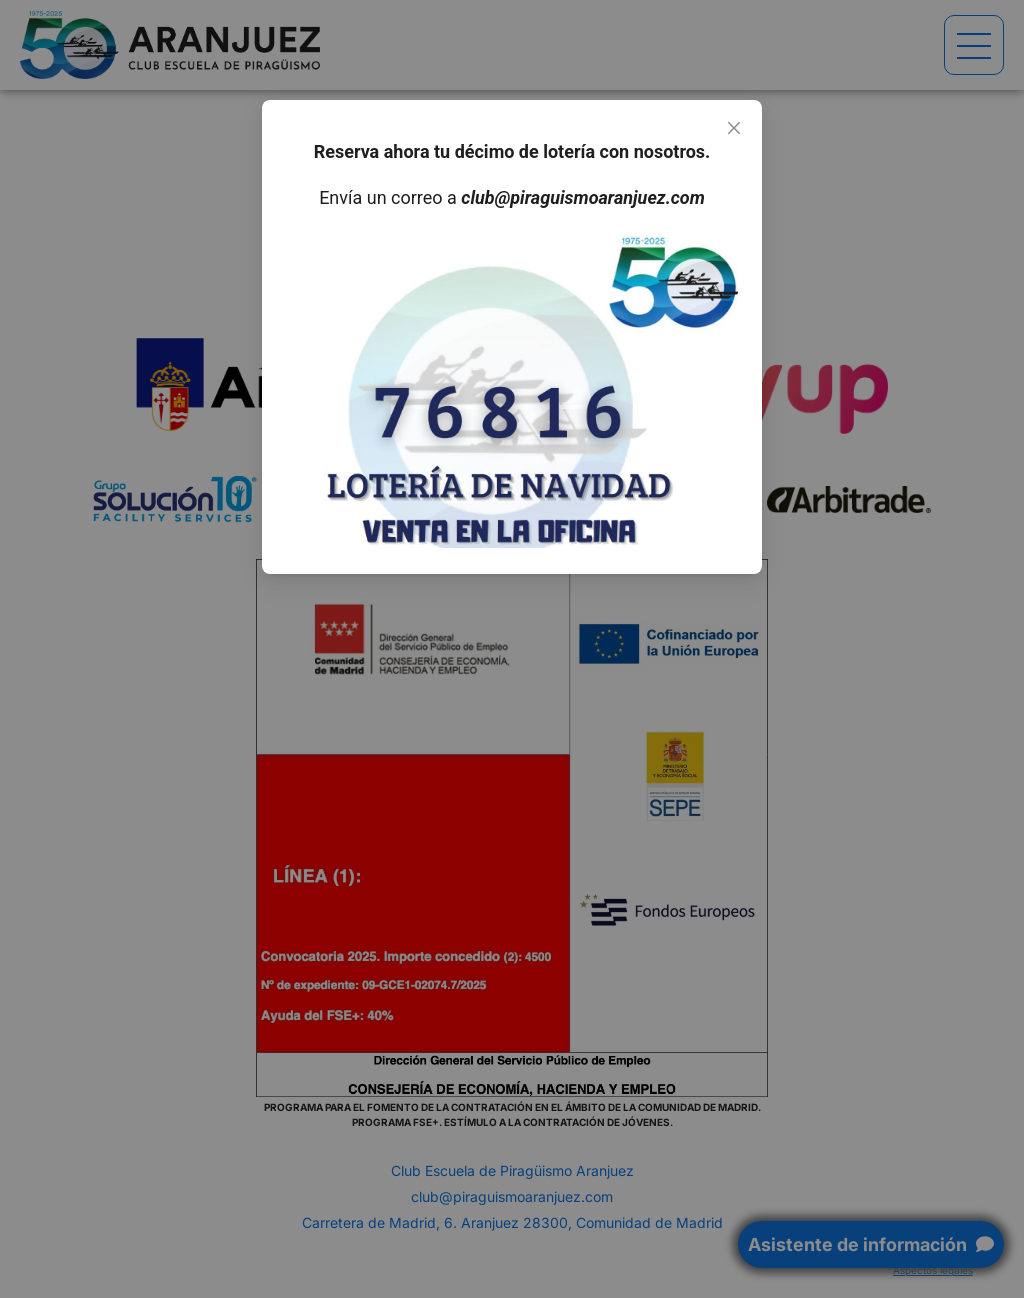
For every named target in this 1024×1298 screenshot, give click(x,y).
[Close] (734, 128)
